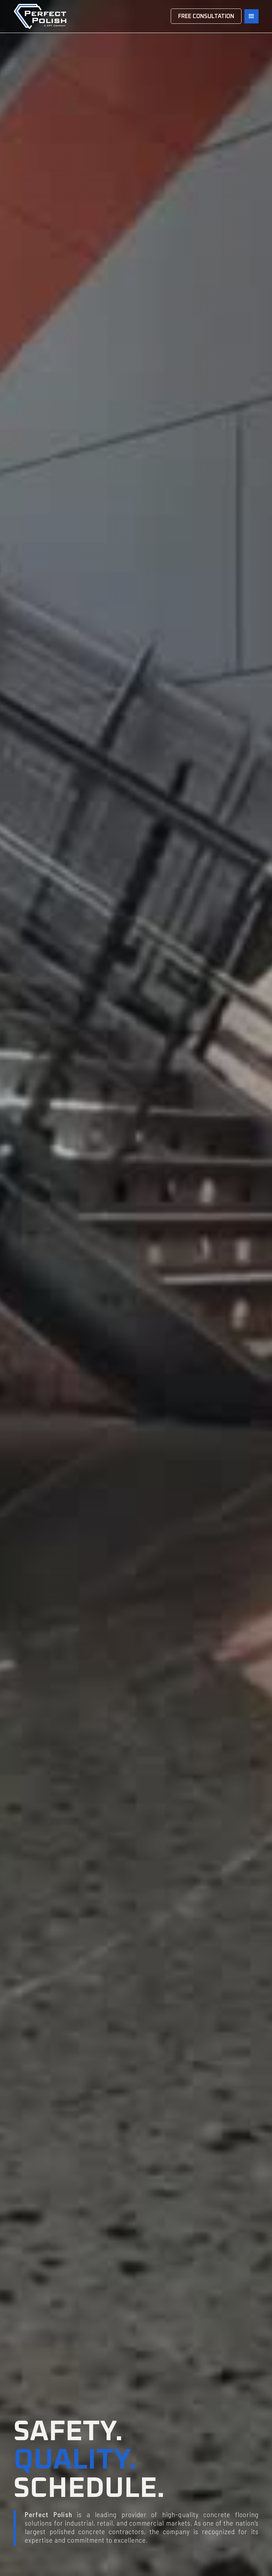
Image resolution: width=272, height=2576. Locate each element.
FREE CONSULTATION (206, 16)
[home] (40, 16)
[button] (251, 16)
